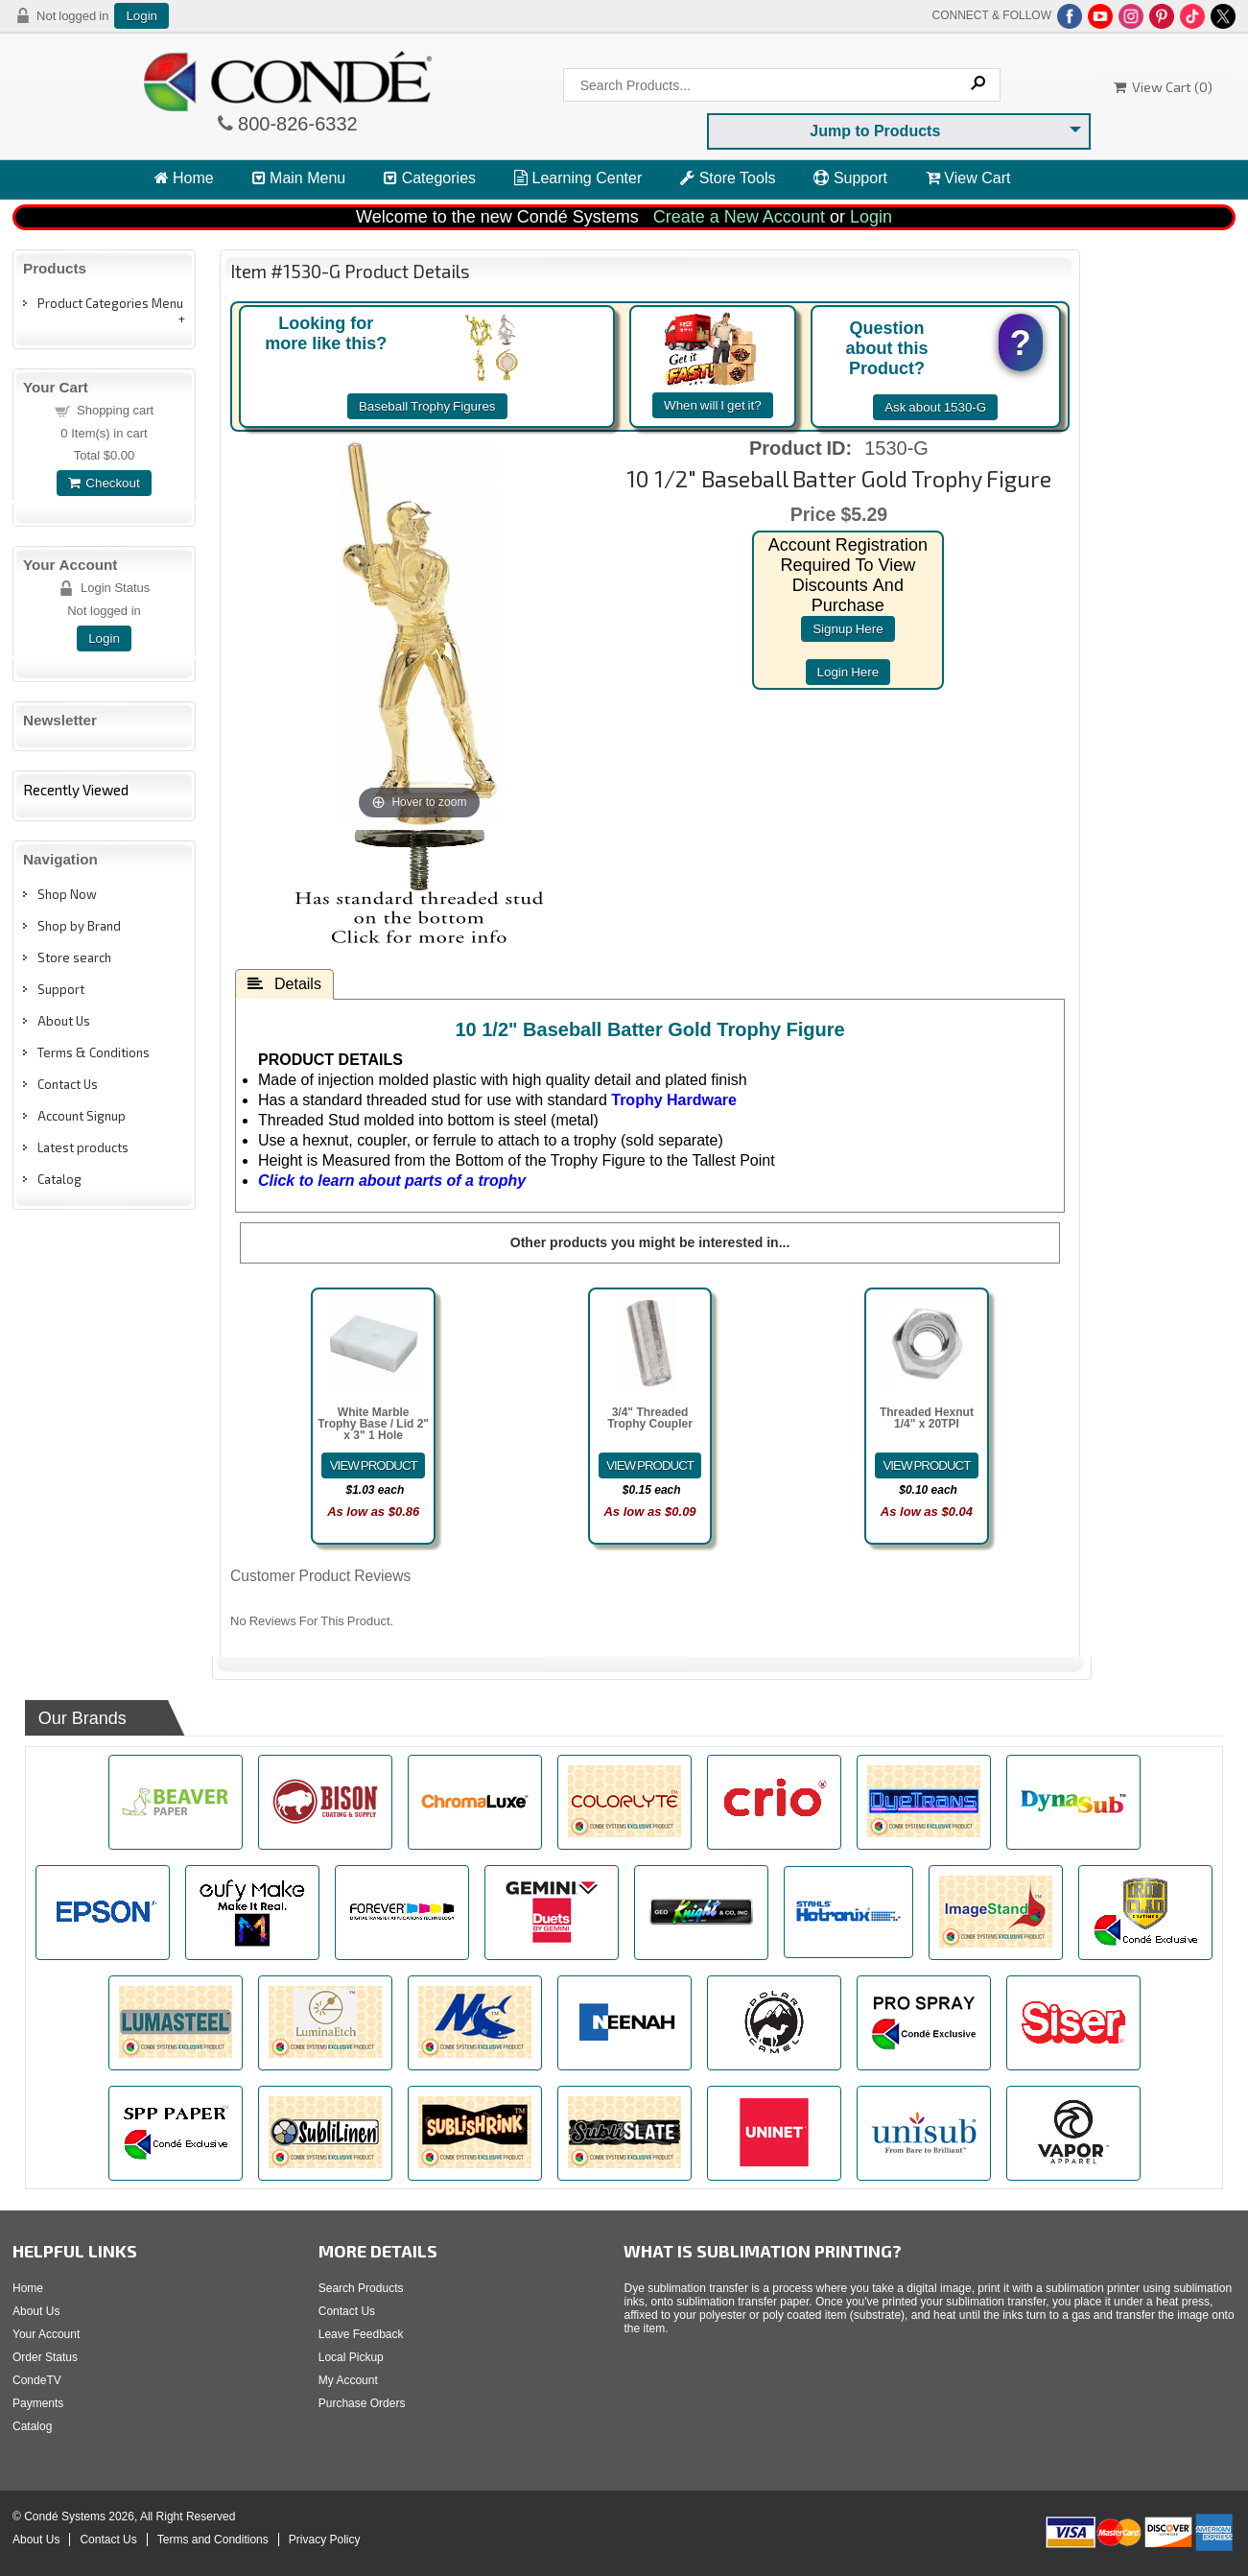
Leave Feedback (361, 2334)
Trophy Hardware (674, 1100)
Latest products (83, 1147)
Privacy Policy (325, 2539)
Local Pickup (351, 2357)
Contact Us (67, 1084)
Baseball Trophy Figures (427, 406)
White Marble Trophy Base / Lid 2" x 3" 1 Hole (373, 1424)
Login (141, 16)
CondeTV (36, 2380)
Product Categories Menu (110, 303)
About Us (63, 1020)
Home (184, 178)
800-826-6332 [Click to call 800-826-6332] (295, 123)
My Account (348, 2380)
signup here (847, 629)
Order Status (45, 2357)
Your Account (46, 2334)
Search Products (361, 2288)
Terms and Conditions (213, 2539)
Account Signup (81, 1115)
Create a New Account (739, 216)
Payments (37, 2403)
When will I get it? (713, 405)
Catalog (59, 1179)
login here (848, 672)
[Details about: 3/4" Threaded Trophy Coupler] (650, 1465)
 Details (284, 983)
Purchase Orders (362, 2403)
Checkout (103, 483)
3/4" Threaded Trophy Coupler (650, 1418)
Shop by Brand (79, 926)
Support (849, 178)
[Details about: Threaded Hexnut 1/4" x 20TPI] (926, 1465)
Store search (74, 957)
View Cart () (1163, 87)
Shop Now (67, 894)
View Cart (968, 178)
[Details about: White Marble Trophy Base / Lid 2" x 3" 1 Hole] (373, 1465)
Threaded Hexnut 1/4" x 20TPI (927, 1418)
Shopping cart (115, 410)
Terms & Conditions (93, 1052)
